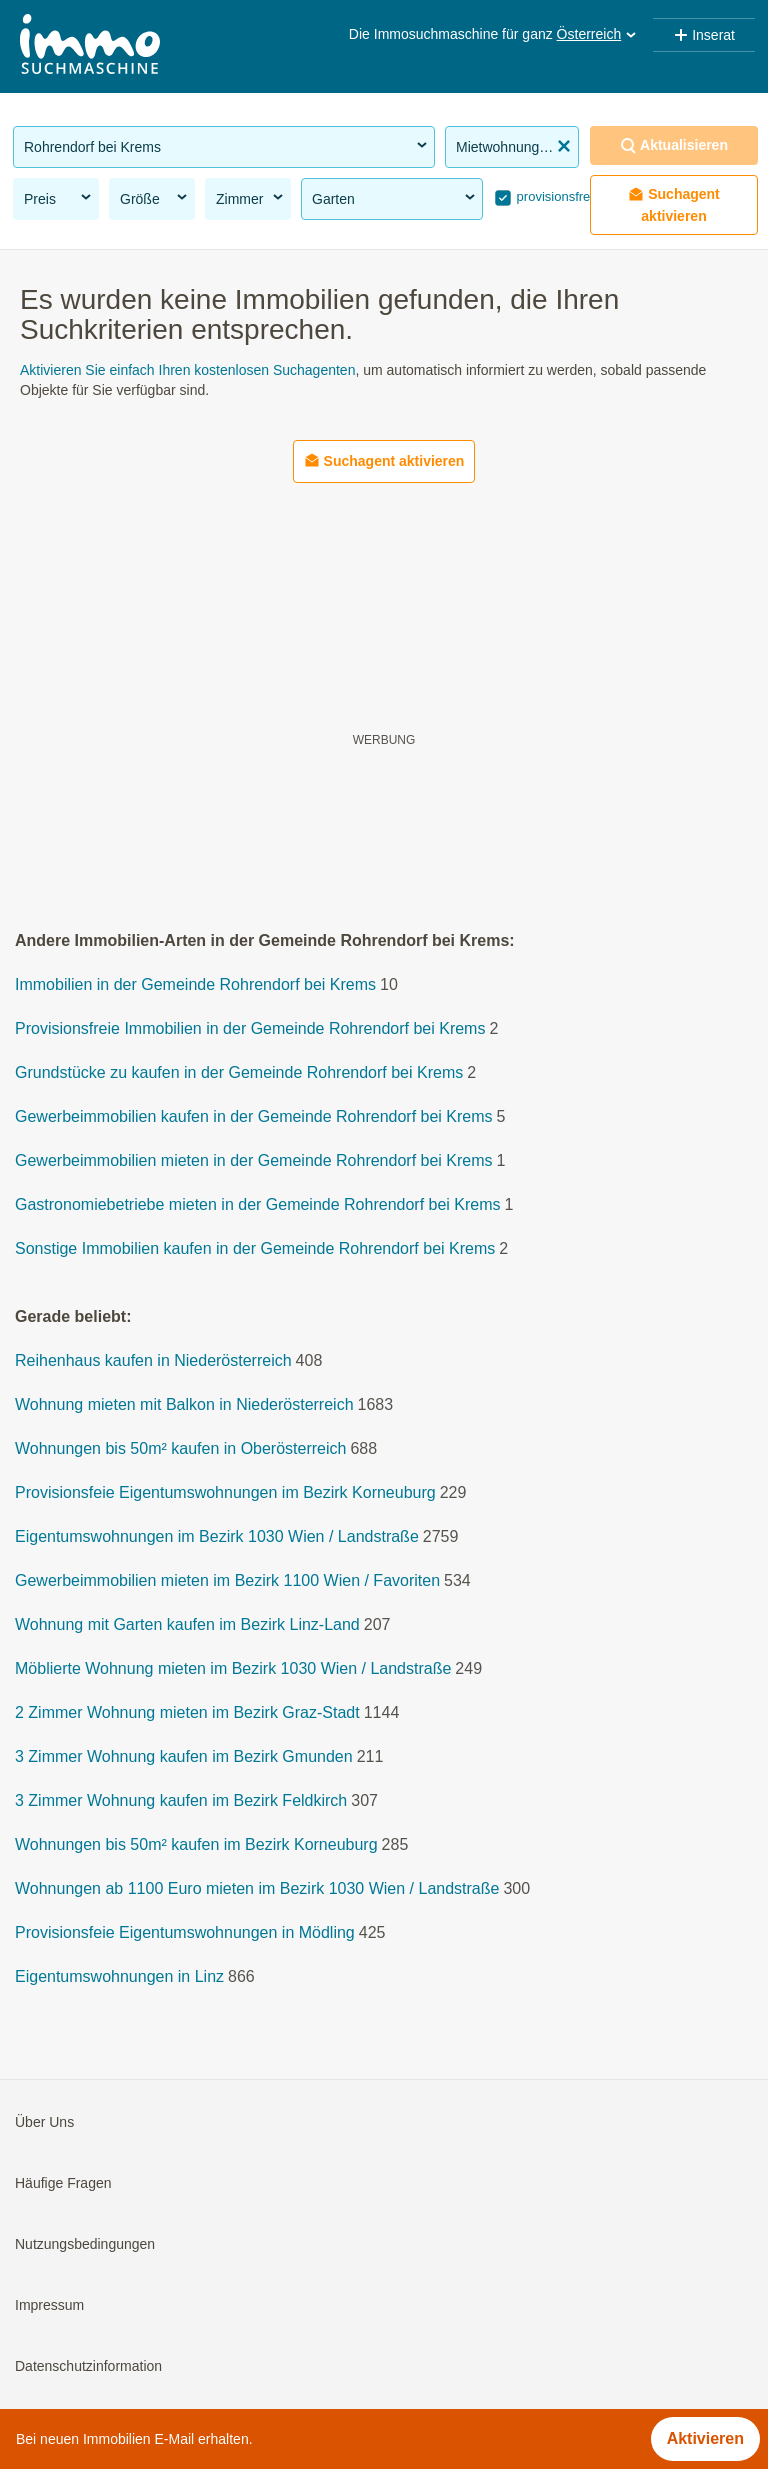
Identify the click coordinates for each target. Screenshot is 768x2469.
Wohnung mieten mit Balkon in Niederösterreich (184, 1404)
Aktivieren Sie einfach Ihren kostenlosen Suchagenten (187, 370)
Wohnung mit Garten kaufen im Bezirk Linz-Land (187, 1624)
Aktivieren (705, 2438)
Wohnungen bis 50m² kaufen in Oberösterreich (180, 1448)
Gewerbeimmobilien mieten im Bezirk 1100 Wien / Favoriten (227, 1580)
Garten (395, 198)
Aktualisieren (674, 145)
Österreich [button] (598, 34)
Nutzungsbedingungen (85, 2244)
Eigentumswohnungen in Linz (119, 1976)
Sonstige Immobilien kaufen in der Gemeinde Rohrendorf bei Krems (255, 1248)
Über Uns (44, 2122)
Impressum (49, 2305)
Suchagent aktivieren (674, 205)
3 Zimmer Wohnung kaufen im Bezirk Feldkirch (181, 1800)
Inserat (704, 35)
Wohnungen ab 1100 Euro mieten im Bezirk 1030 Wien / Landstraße (257, 1888)
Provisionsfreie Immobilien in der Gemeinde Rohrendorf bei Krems (250, 1028)
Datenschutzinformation (88, 2366)
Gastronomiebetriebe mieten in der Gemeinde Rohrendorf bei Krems (258, 1204)
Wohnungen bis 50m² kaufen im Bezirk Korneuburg (196, 1844)
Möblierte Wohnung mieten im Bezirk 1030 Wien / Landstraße (233, 1668)
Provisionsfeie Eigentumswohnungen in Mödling (185, 1932)
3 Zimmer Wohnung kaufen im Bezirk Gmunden (184, 1756)
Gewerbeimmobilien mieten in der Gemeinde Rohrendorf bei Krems (254, 1160)
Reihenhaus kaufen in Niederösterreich (153, 1360)
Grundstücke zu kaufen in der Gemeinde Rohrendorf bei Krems (239, 1072)
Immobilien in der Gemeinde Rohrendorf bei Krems (195, 984)
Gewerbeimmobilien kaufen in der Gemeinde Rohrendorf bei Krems (254, 1116)
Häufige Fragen (63, 2183)
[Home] (90, 46)
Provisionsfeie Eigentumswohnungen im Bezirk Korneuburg (225, 1492)
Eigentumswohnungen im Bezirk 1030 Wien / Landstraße (217, 1536)
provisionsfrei (553, 196)
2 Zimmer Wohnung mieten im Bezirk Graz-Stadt (187, 1712)
